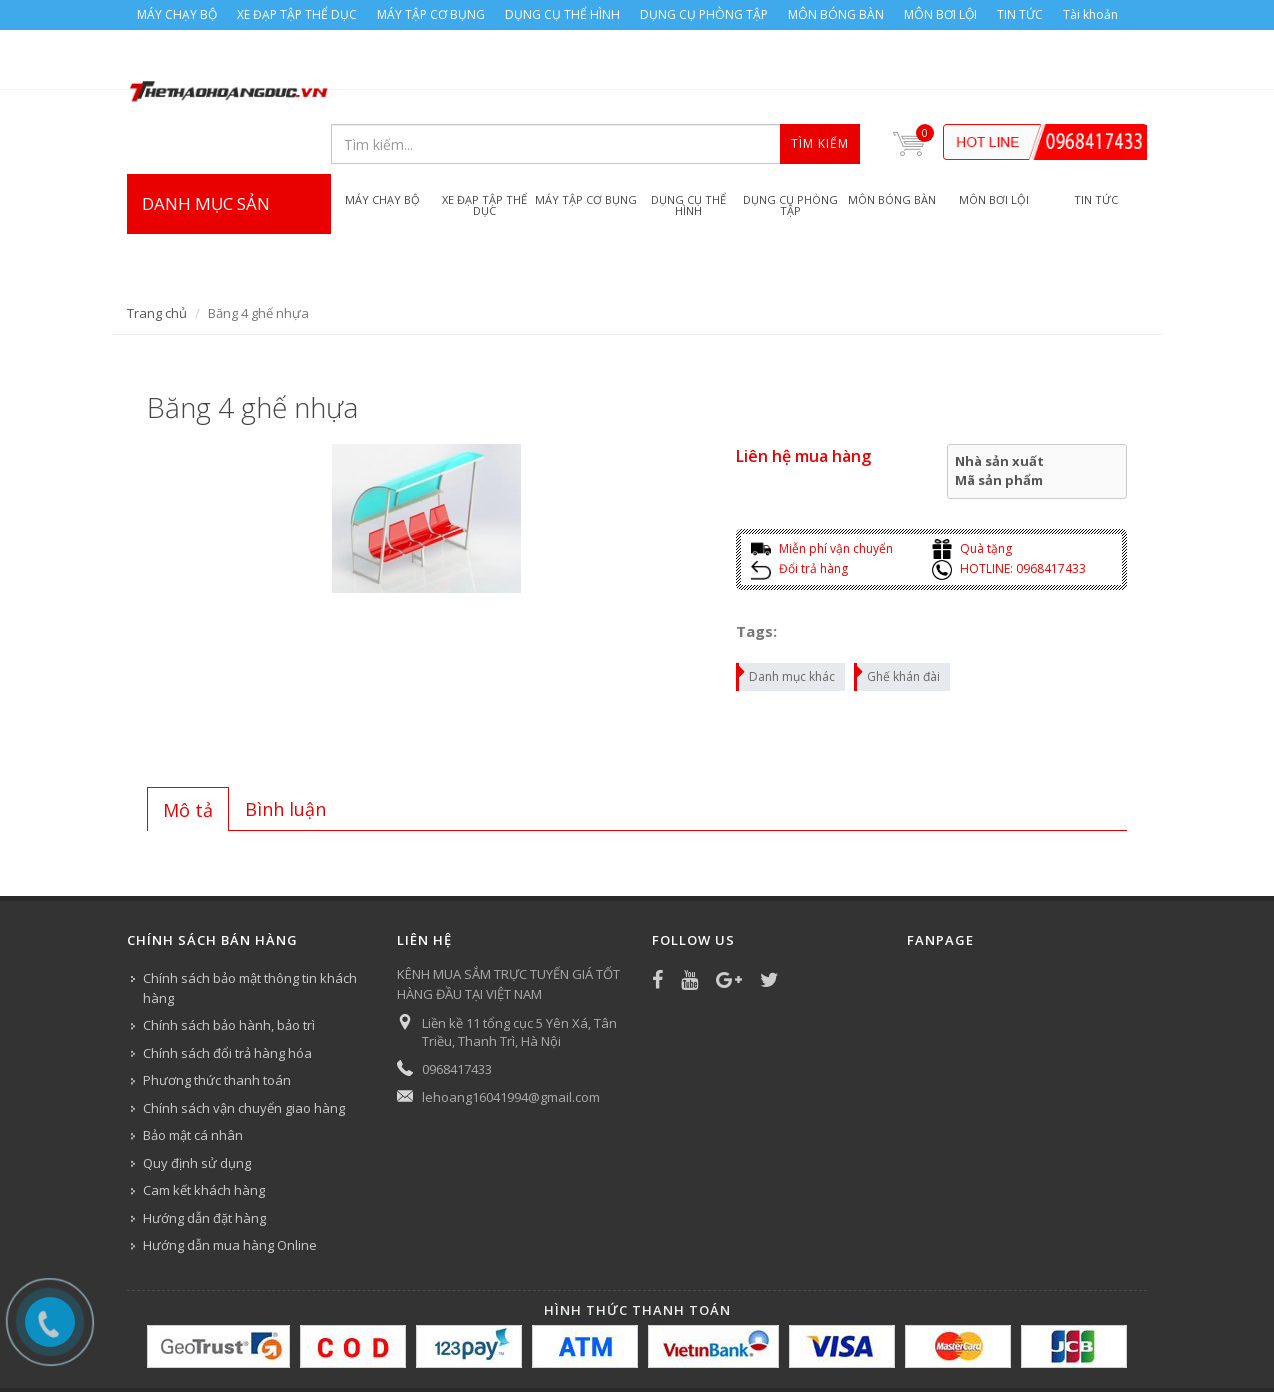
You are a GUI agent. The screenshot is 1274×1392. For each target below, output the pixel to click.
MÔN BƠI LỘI (940, 14)
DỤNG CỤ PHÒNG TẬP (704, 14)
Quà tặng (972, 488)
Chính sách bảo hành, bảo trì (229, 965)
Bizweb (526, 1348)
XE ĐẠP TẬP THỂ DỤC (297, 14)
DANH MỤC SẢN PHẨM (229, 183)
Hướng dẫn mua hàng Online (230, 1185)
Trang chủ (157, 253)
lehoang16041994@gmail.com (511, 1037)
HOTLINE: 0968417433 (1009, 508)
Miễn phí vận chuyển (822, 488)
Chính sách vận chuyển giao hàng (244, 1048)
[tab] (188, 749)
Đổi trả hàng (799, 508)
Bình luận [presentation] (285, 749)
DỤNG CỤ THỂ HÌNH (562, 14)
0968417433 (457, 1009)
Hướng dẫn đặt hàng (204, 1158)
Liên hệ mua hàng (803, 396)
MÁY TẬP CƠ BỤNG (431, 14)
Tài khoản (1090, 14)
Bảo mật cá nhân (193, 1075)
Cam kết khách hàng (204, 1130)
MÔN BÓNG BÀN (836, 14)
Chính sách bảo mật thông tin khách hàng (250, 928)
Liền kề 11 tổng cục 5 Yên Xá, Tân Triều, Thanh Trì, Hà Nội (519, 972)
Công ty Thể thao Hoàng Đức (334, 1348)
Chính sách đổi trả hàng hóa (227, 993)
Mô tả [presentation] (188, 750)
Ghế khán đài (898, 614)
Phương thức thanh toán (217, 1020)
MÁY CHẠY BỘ (177, 14)
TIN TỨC (1020, 14)
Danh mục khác (786, 614)
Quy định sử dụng (197, 1103)
